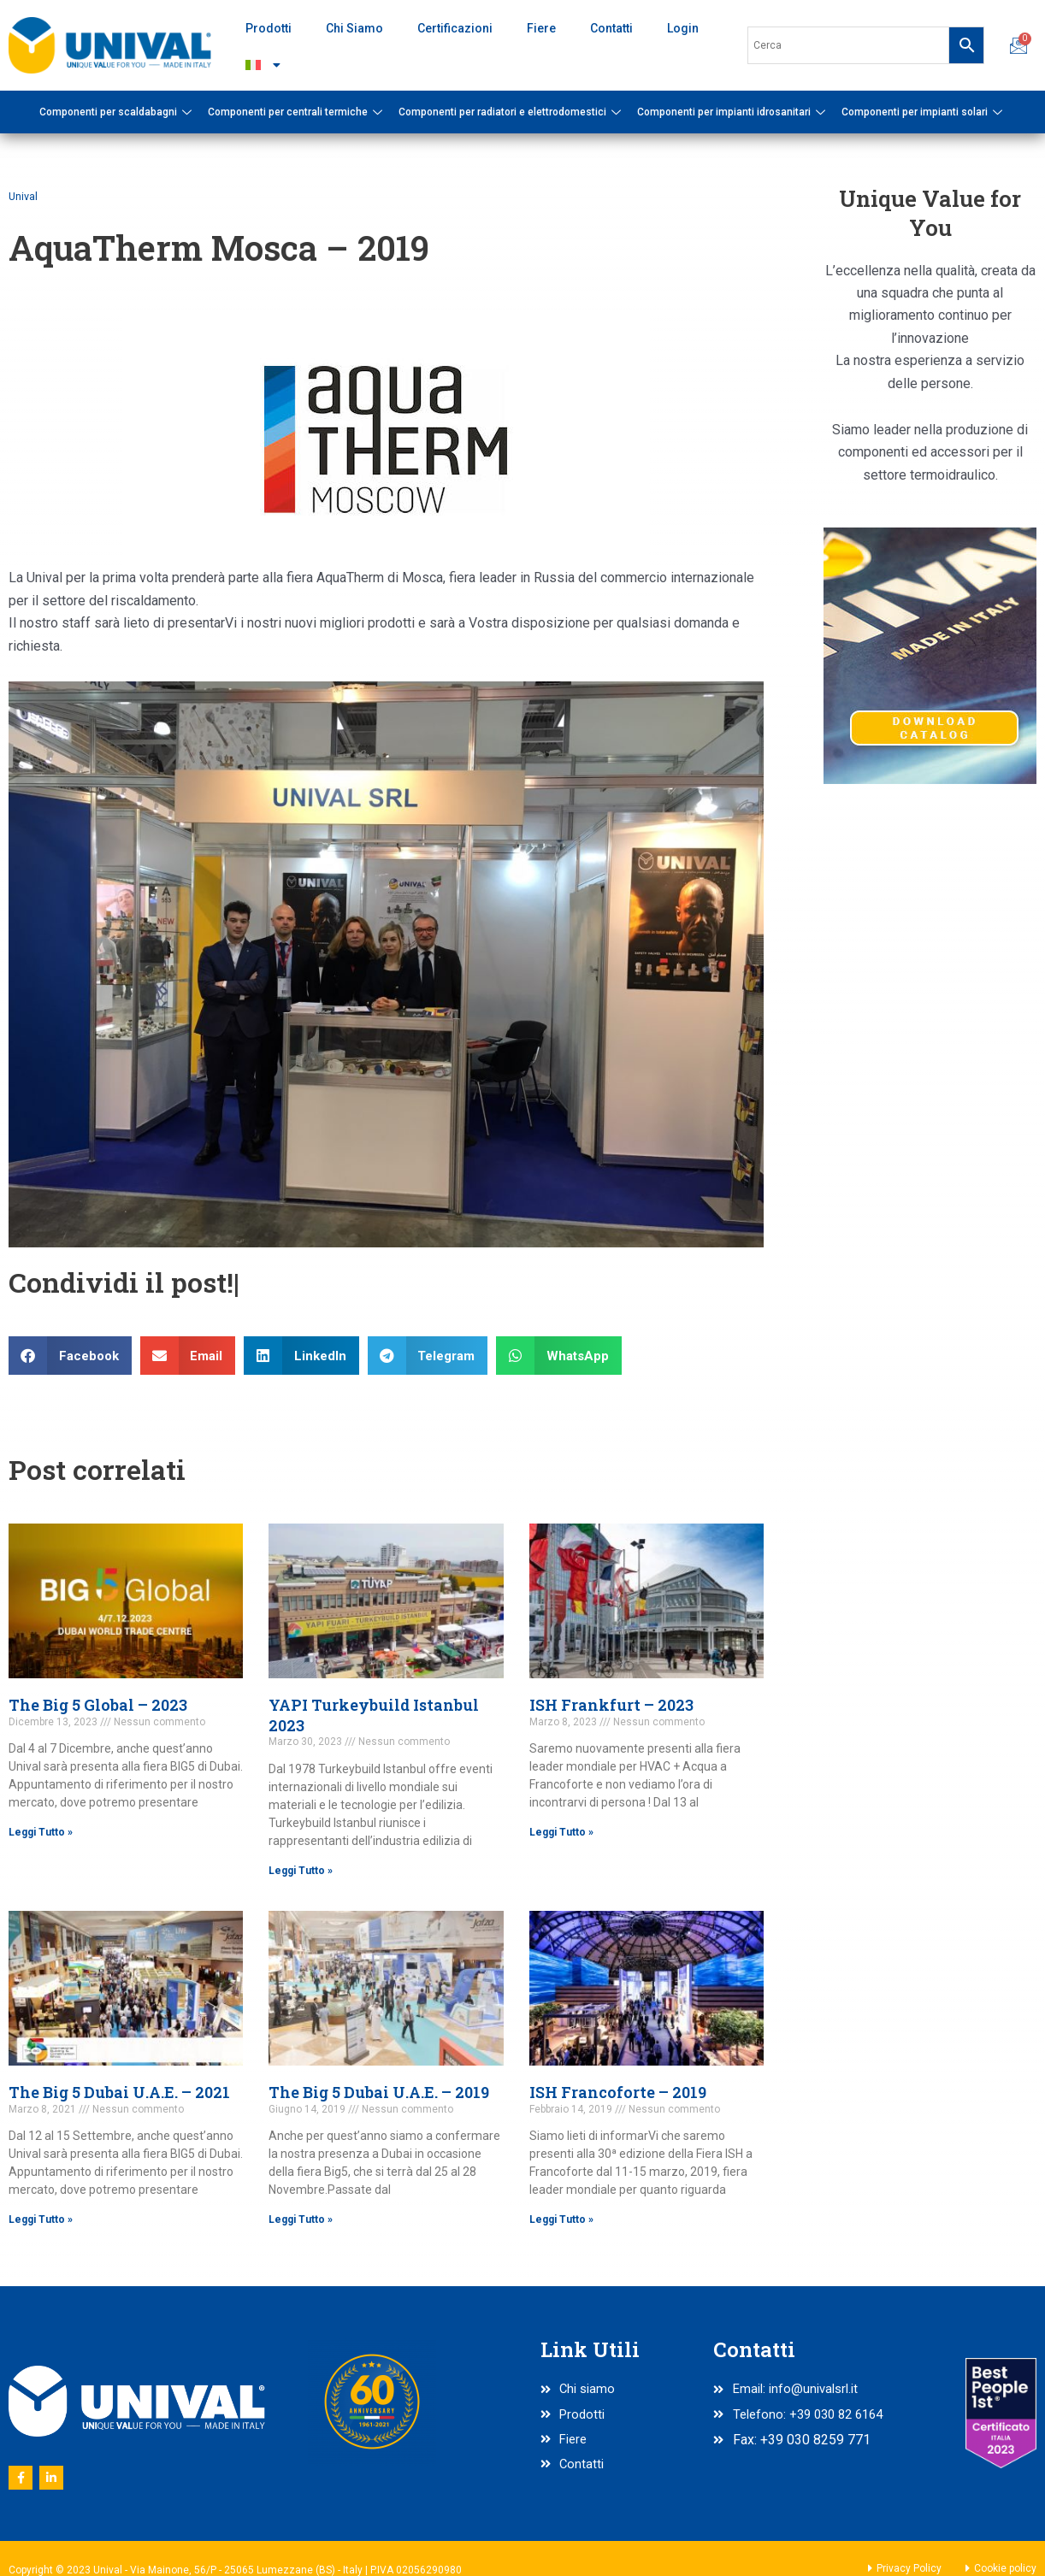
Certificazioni (455, 28)
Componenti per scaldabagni (117, 112)
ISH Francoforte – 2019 (617, 2093)
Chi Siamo (354, 28)
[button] (70, 1355)
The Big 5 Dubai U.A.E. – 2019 (379, 2093)
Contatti (611, 28)
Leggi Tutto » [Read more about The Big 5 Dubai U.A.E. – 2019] (301, 2220)
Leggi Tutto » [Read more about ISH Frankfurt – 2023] (561, 1832)
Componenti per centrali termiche (297, 112)
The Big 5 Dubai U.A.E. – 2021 (119, 2093)
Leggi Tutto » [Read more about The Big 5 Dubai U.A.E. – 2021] (41, 2220)
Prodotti (268, 28)
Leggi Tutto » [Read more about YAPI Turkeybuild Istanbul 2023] (301, 1871)
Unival (24, 196)
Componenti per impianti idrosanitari (733, 112)
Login (683, 28)
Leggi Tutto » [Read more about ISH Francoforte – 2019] (561, 2220)
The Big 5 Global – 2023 (98, 1705)
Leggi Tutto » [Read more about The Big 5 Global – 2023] (41, 1832)
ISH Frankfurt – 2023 (611, 1705)
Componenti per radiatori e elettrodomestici (512, 112)
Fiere (541, 28)
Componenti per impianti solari (924, 112)
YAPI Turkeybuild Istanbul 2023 (374, 1715)
